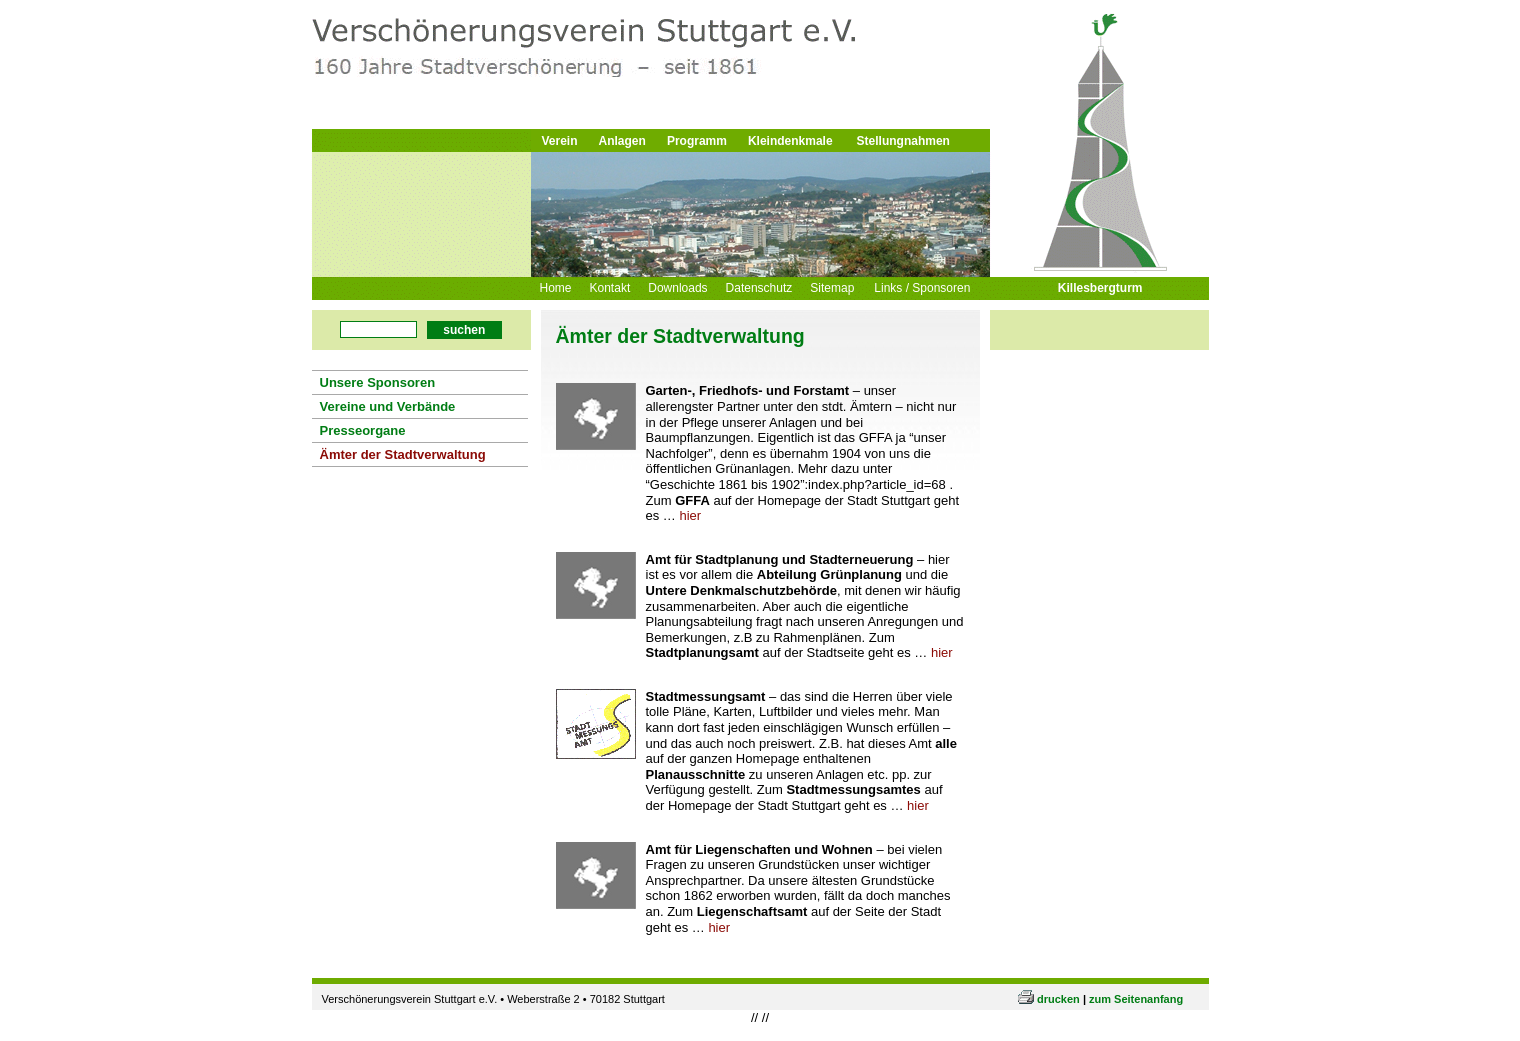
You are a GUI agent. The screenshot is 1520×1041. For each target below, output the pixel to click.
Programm (697, 141)
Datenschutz (759, 288)
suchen (464, 330)
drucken (1058, 1014)
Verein (560, 141)
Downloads (677, 288)
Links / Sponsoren (922, 288)
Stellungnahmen (903, 141)
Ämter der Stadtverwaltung (403, 454)
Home (556, 288)
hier (690, 518)
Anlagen (622, 141)
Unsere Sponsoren (378, 382)
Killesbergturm (1100, 288)
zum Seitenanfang (1136, 1014)
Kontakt (610, 288)
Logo (573, 62)
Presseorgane (363, 430)
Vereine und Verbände (388, 406)
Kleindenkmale (790, 141)
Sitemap (832, 288)
